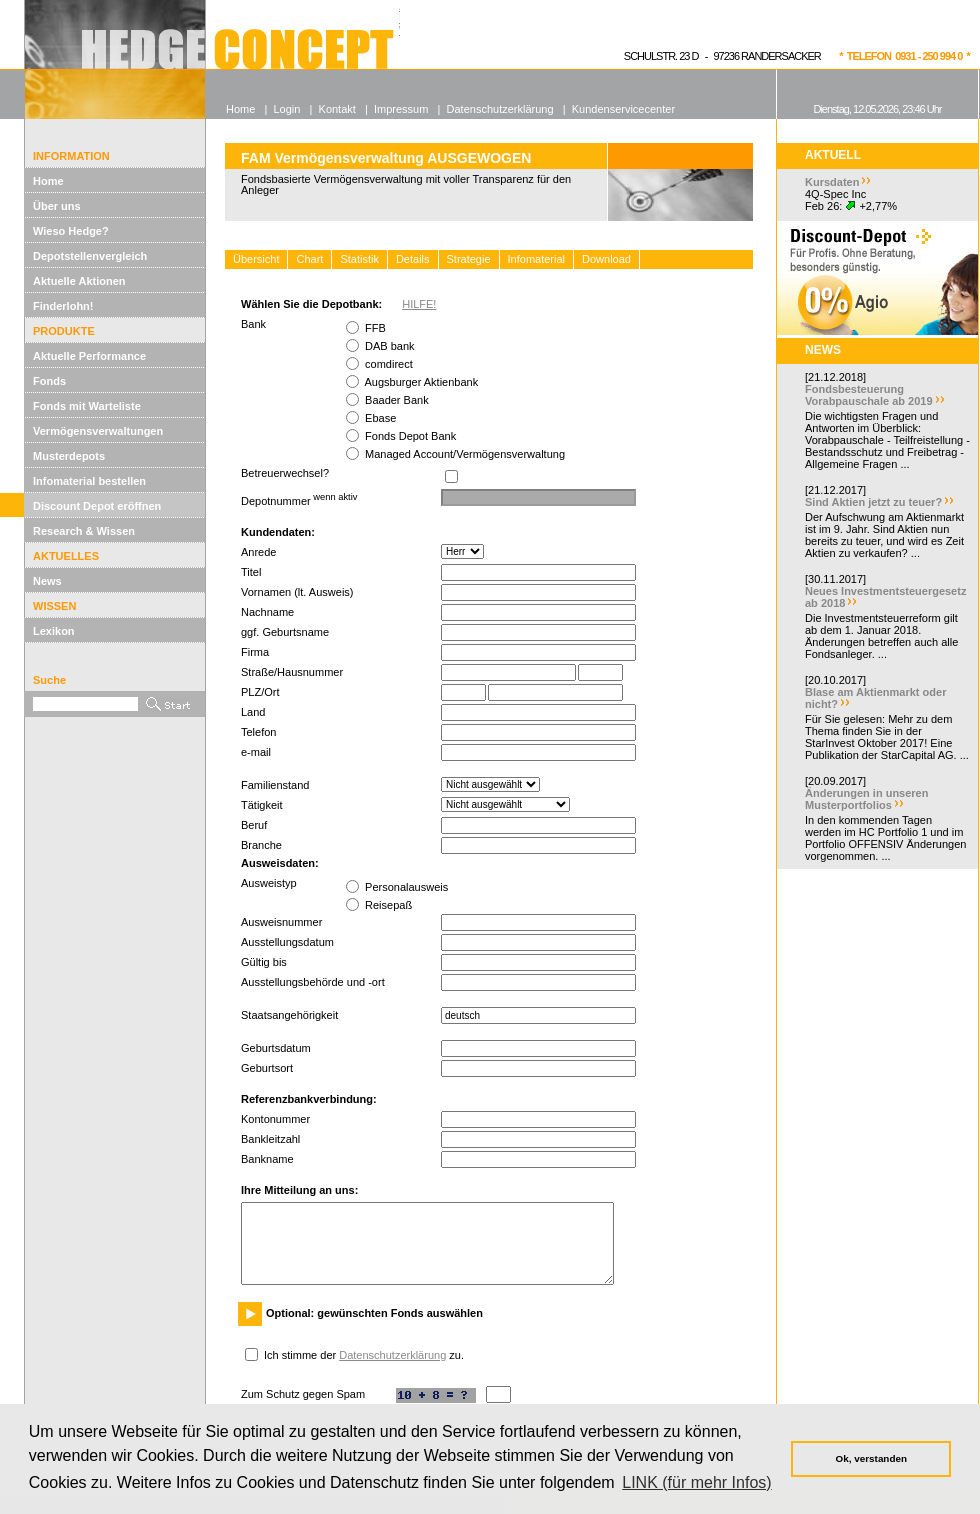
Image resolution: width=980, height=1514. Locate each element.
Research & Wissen (84, 531)
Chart (309, 259)
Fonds (49, 381)
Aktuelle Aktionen (79, 281)
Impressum (401, 109)
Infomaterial (536, 259)
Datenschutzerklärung (392, 1355)
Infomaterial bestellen (89, 481)
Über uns (57, 206)
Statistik (359, 259)
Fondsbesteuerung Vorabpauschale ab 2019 (869, 395)
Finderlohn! (63, 306)
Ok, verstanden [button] (871, 1458)
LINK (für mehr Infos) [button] (696, 1482)
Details (413, 259)
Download (606, 259)
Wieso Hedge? (71, 231)
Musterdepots (69, 456)
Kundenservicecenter (623, 109)
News (47, 581)
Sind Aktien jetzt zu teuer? (873, 502)
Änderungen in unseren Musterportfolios (866, 799)
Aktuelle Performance (89, 356)
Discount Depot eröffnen (97, 506)
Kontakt (337, 109)
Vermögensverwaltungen (98, 431)
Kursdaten (832, 182)
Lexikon (54, 631)
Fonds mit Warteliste (87, 406)
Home (48, 181)
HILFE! (419, 304)
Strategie (469, 259)
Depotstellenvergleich (90, 256)
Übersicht (256, 259)
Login (286, 109)
